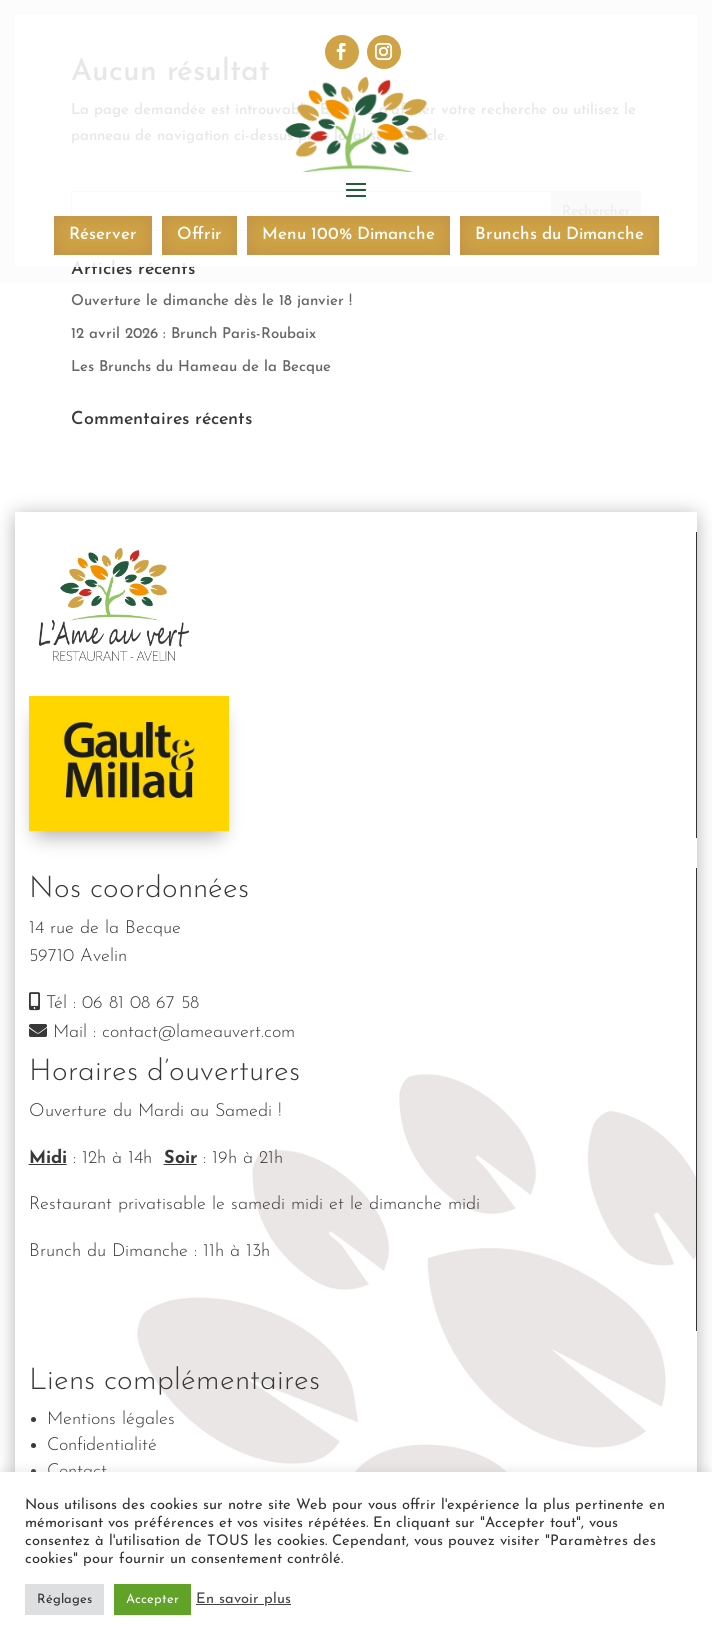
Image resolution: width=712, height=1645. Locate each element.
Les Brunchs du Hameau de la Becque (201, 367)
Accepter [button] (152, 1599)
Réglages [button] (64, 1599)
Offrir (199, 234)
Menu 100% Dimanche (348, 234)
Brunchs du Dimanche (559, 234)
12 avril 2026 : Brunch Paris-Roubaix (193, 334)
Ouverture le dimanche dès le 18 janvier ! (211, 301)
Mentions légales (111, 1419)
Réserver (103, 234)
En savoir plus (243, 1599)
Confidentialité (102, 1445)
